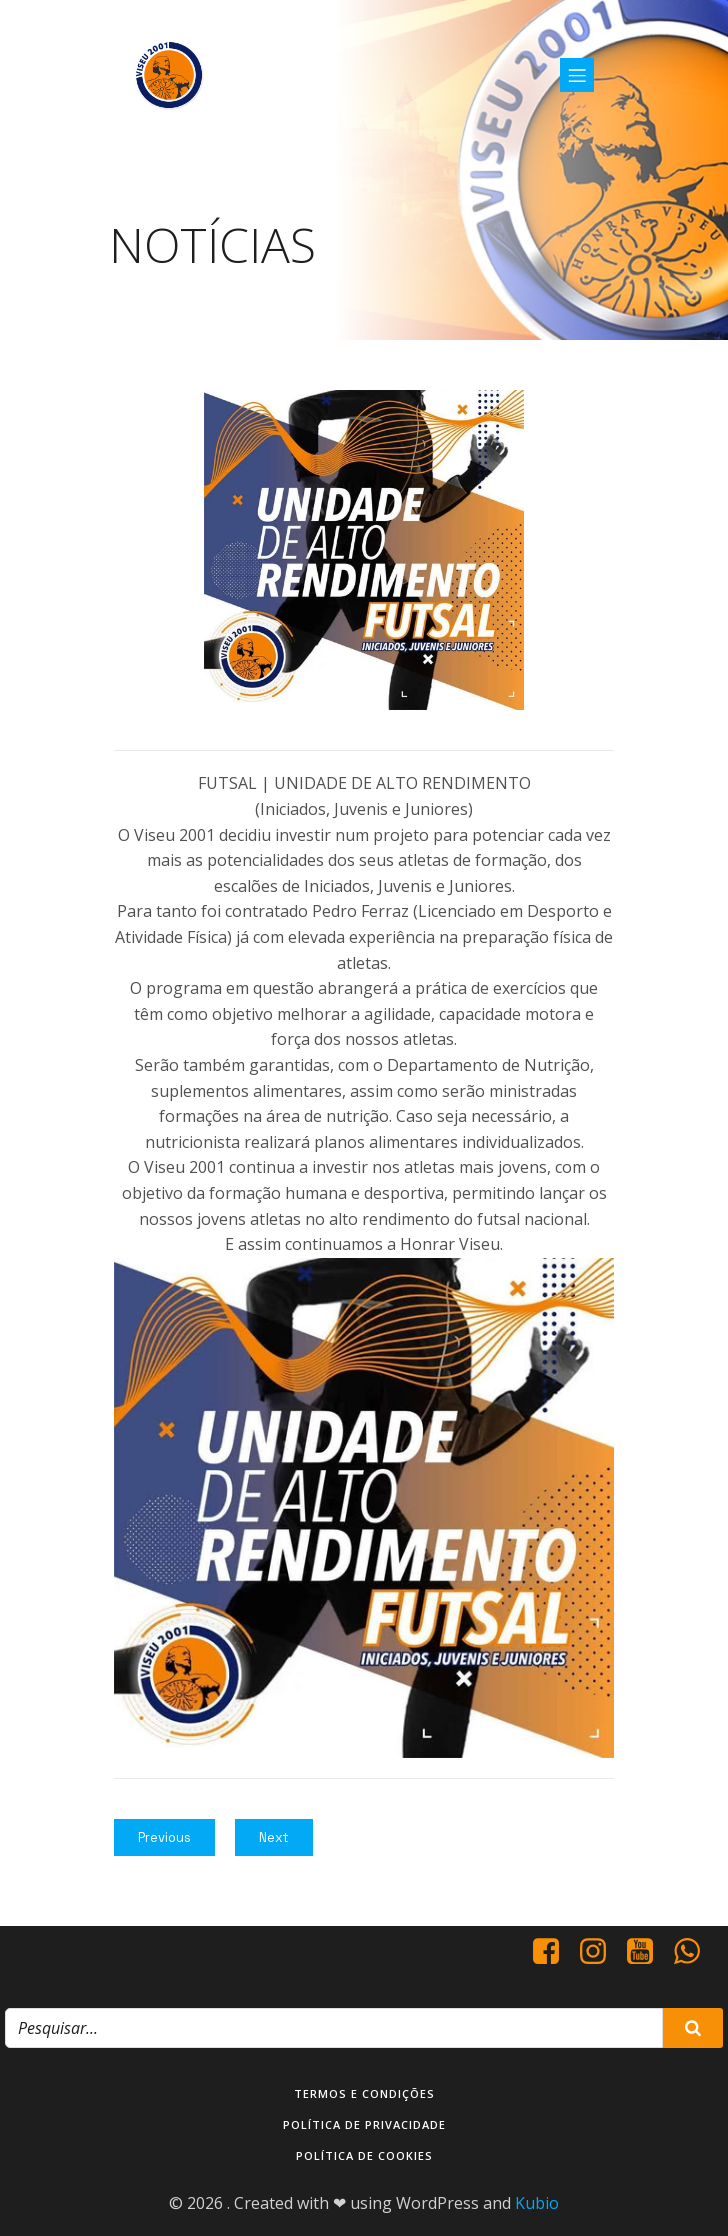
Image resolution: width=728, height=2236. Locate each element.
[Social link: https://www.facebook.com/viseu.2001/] (553, 1952)
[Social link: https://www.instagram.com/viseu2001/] (600, 1952)
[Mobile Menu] (577, 75)
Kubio (537, 2203)
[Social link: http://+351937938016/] (694, 1952)
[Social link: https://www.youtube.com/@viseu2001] (647, 1952)
